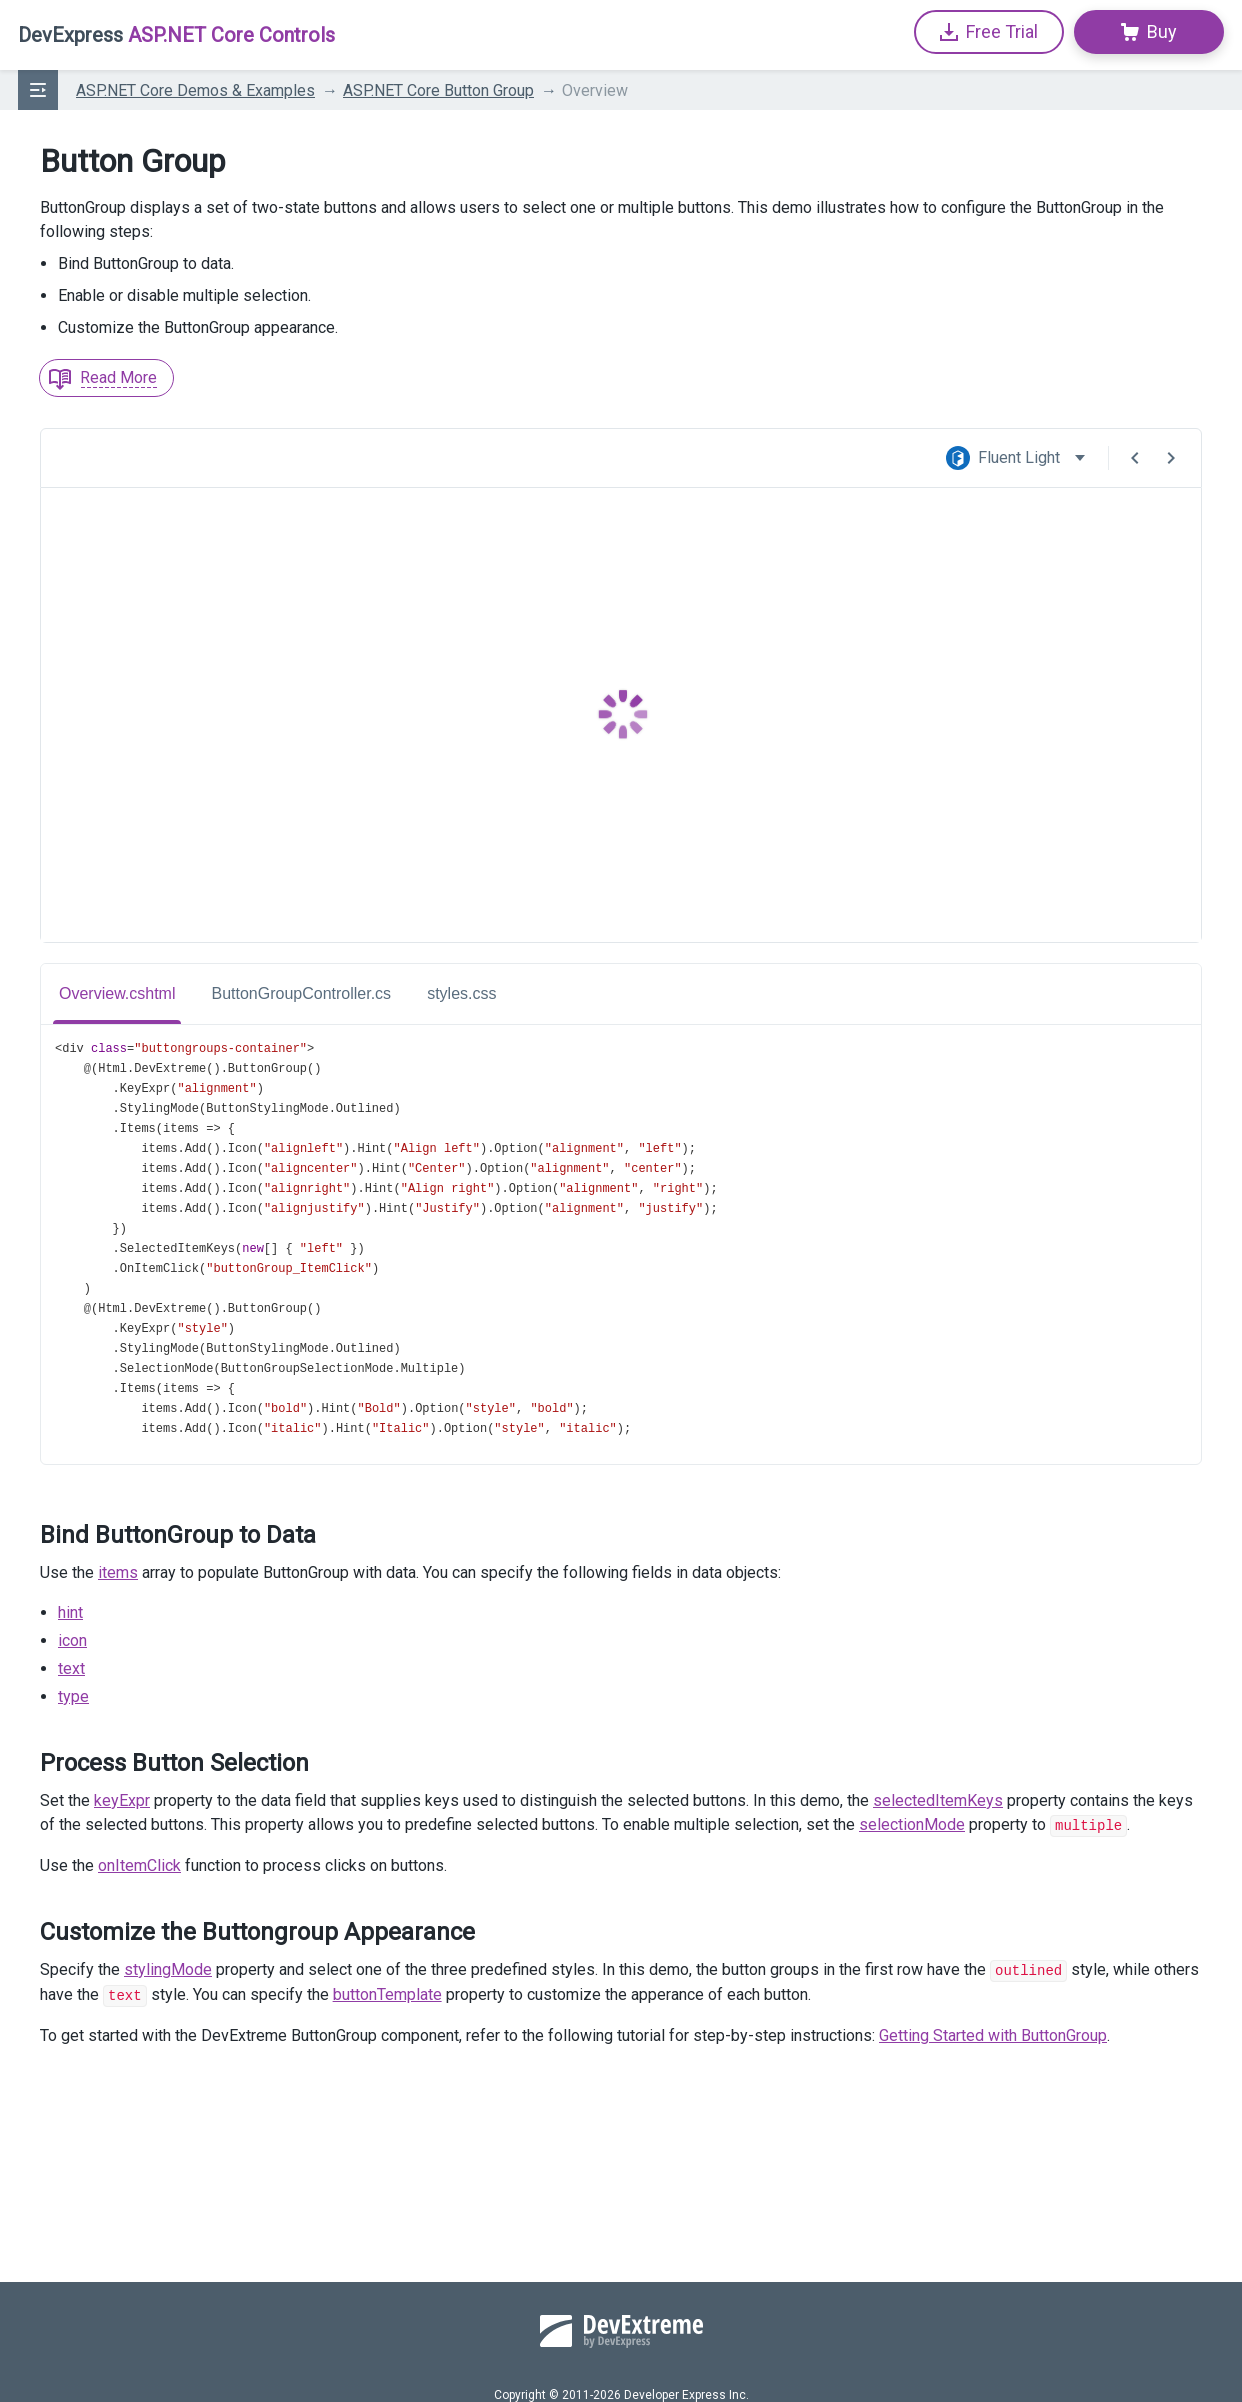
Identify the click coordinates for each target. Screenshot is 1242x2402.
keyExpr (122, 1800)
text (71, 1668)
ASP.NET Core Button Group (438, 90)
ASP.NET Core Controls (176, 35)
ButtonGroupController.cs (301, 993)
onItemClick (139, 1864)
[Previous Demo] (1135, 458)
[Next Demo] (1171, 458)
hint (70, 1612)
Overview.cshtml (117, 993)
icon (72, 1640)
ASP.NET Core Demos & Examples (195, 90)
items (118, 1572)
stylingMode (168, 1968)
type (73, 1696)
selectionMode (912, 1824)
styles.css (461, 993)
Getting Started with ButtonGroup (993, 2032)
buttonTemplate (387, 1992)
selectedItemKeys (938, 1800)
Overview (595, 90)
